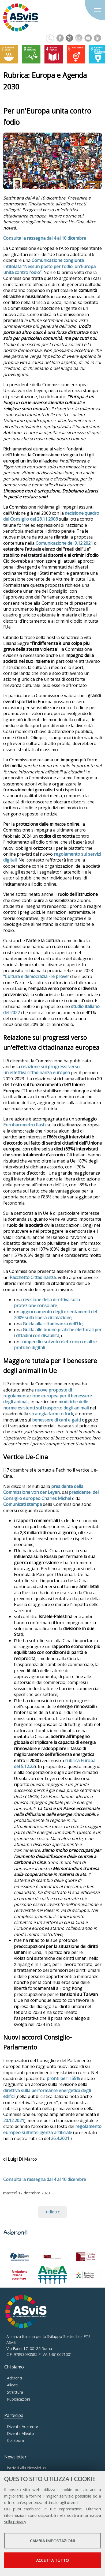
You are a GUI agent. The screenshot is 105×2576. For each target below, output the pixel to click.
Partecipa (13, 2415)
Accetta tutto (52, 2560)
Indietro (52, 2212)
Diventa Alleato (20, 2433)
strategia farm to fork (51, 1414)
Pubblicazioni (18, 2399)
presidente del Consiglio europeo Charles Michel (51, 1495)
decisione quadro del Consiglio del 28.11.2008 (51, 516)
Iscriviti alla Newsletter (27, 2467)
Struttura (15, 2392)
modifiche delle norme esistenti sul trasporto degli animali (46, 1405)
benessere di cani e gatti (56, 1420)
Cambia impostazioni (52, 2540)
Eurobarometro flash (24, 1125)
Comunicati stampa (22, 1504)
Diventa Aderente (22, 2426)
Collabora (15, 2440)
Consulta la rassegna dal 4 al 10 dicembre (44, 238)
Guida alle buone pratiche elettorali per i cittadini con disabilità (58, 1332)
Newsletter (15, 2457)
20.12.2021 (13, 2120)
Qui (7, 2508)
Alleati (12, 2384)
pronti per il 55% (63, 2078)
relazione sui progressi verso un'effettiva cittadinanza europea (41, 1069)
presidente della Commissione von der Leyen (43, 1489)
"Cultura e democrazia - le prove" (36, 976)
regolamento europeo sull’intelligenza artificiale (52, 2129)
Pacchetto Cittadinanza (33, 1277)
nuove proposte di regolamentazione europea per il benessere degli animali (47, 1396)
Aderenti (14, 2378)
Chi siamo (14, 2367)
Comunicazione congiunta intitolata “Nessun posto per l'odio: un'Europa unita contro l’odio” (49, 266)
